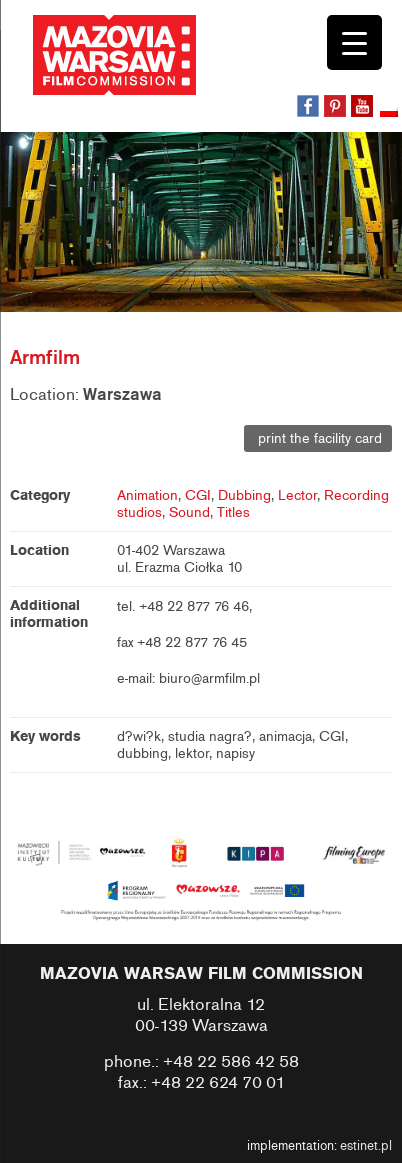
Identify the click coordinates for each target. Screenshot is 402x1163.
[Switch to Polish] (391, 113)
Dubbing (244, 495)
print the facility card (318, 438)
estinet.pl (366, 1146)
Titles (233, 512)
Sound (189, 512)
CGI (198, 495)
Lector (297, 495)
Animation (147, 495)
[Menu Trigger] (354, 42)
